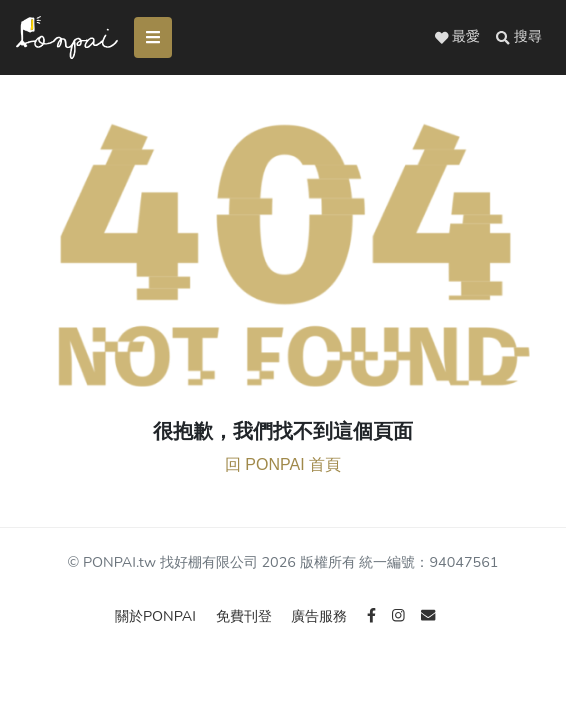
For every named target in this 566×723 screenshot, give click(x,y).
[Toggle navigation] (153, 37)
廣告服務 (321, 616)
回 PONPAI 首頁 (283, 464)
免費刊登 (246, 616)
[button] (519, 37)
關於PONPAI (157, 616)
